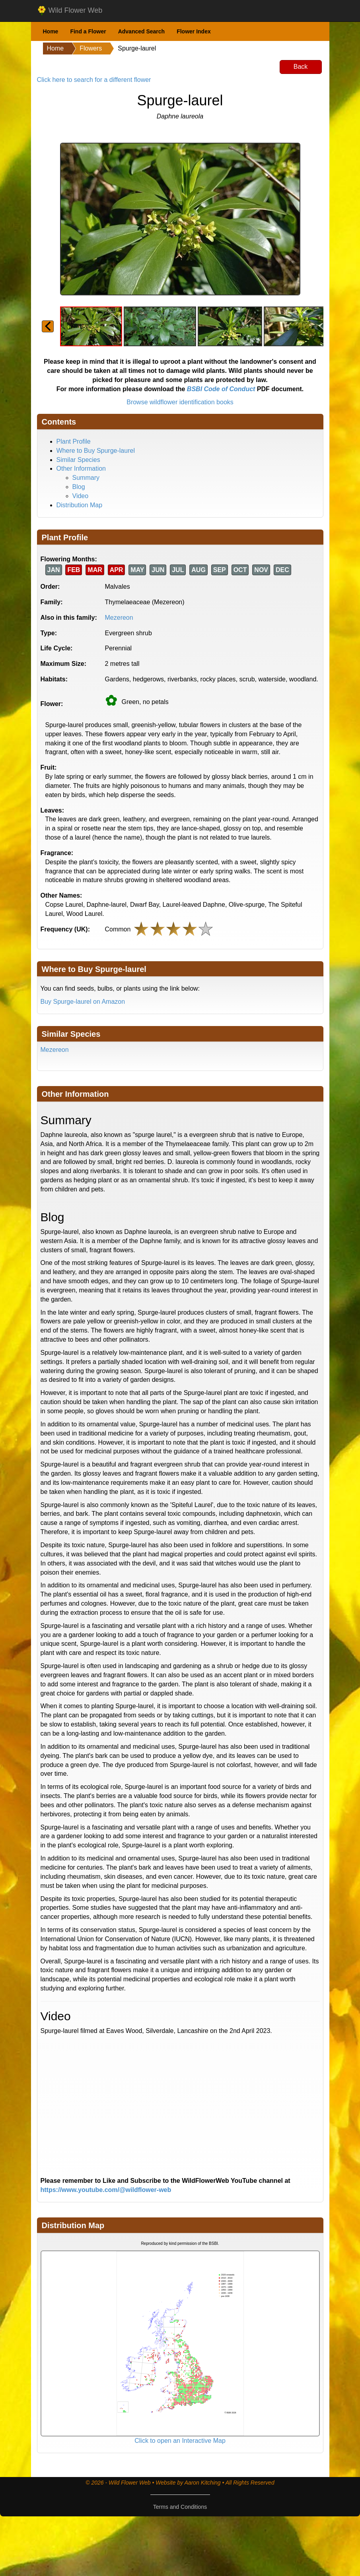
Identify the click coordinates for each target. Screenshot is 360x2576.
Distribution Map (79, 505)
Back (301, 66)
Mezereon (119, 617)
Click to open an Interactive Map (180, 2440)
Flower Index (194, 31)
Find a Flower (88, 31)
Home (50, 31)
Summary (85, 477)
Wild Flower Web (70, 11)
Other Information (81, 468)
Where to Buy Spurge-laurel (95, 450)
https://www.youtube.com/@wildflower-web (106, 2189)
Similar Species (78, 459)
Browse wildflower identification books (180, 402)
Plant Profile (73, 441)
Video (80, 496)
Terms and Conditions (180, 2507)
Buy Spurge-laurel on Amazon (83, 1001)
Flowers (91, 48)
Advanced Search (141, 31)
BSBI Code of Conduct (221, 389)
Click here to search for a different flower (94, 79)
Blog (78, 486)
